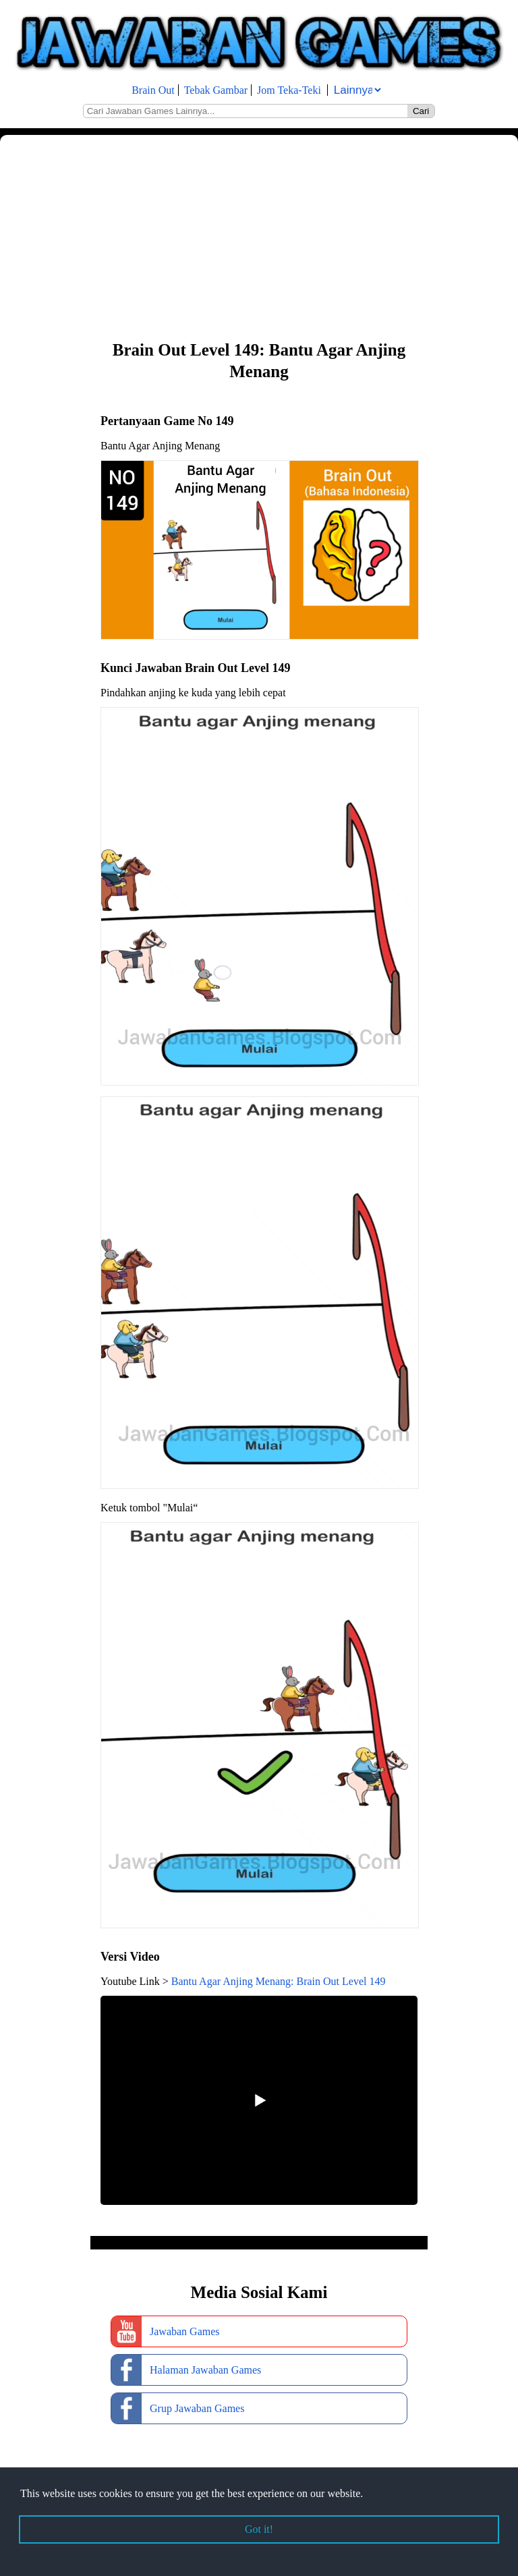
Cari (421, 111)
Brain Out (153, 90)
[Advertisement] (259, 236)
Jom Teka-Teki (289, 90)
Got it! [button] (259, 2529)
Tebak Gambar (216, 90)
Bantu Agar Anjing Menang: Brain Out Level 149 (278, 1981)
